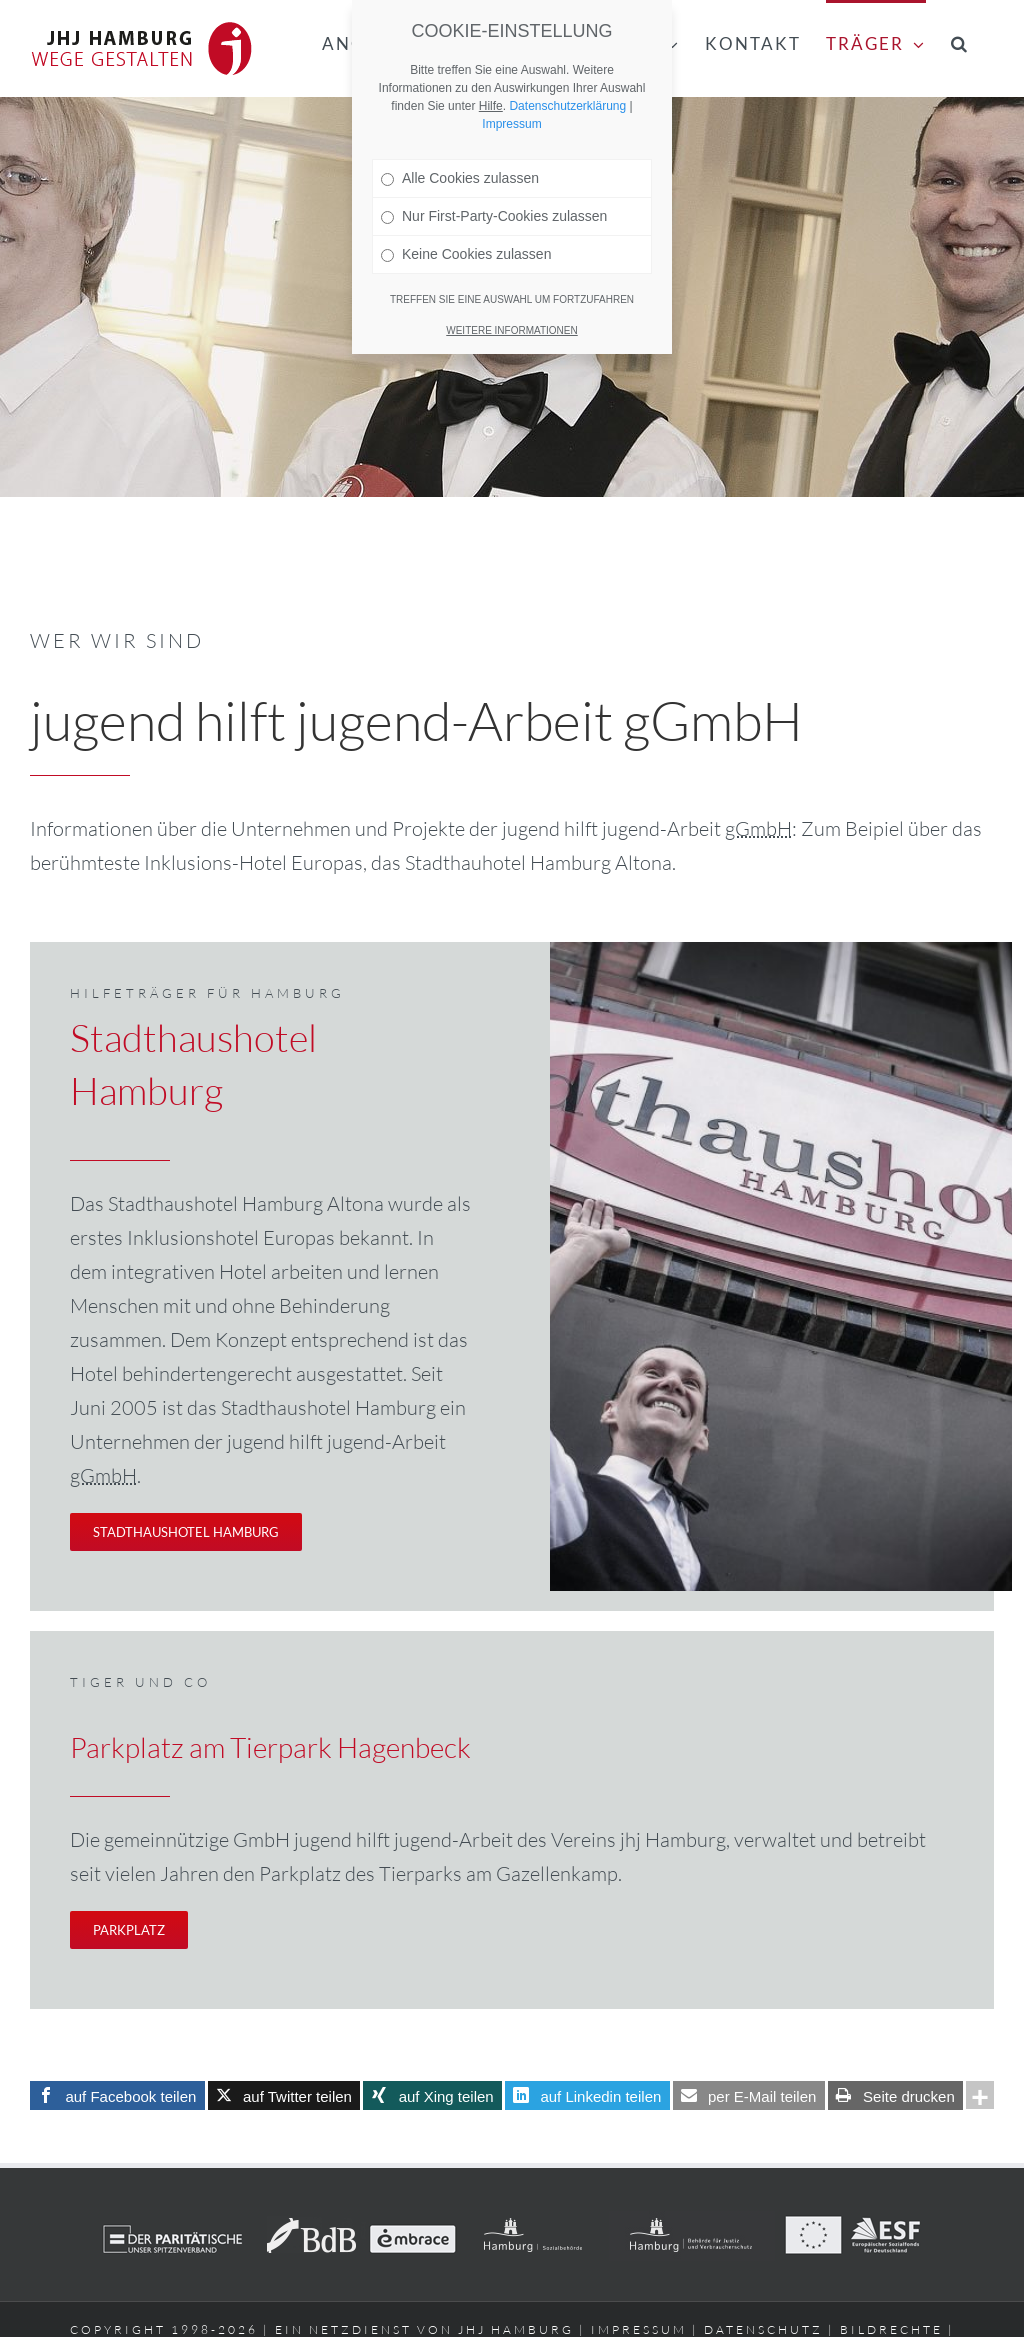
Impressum (511, 124)
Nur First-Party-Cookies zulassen (494, 216)
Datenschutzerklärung (567, 106)
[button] (960, 42)
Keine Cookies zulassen (466, 254)
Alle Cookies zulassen (460, 178)
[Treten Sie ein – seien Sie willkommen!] (179, 1532)
